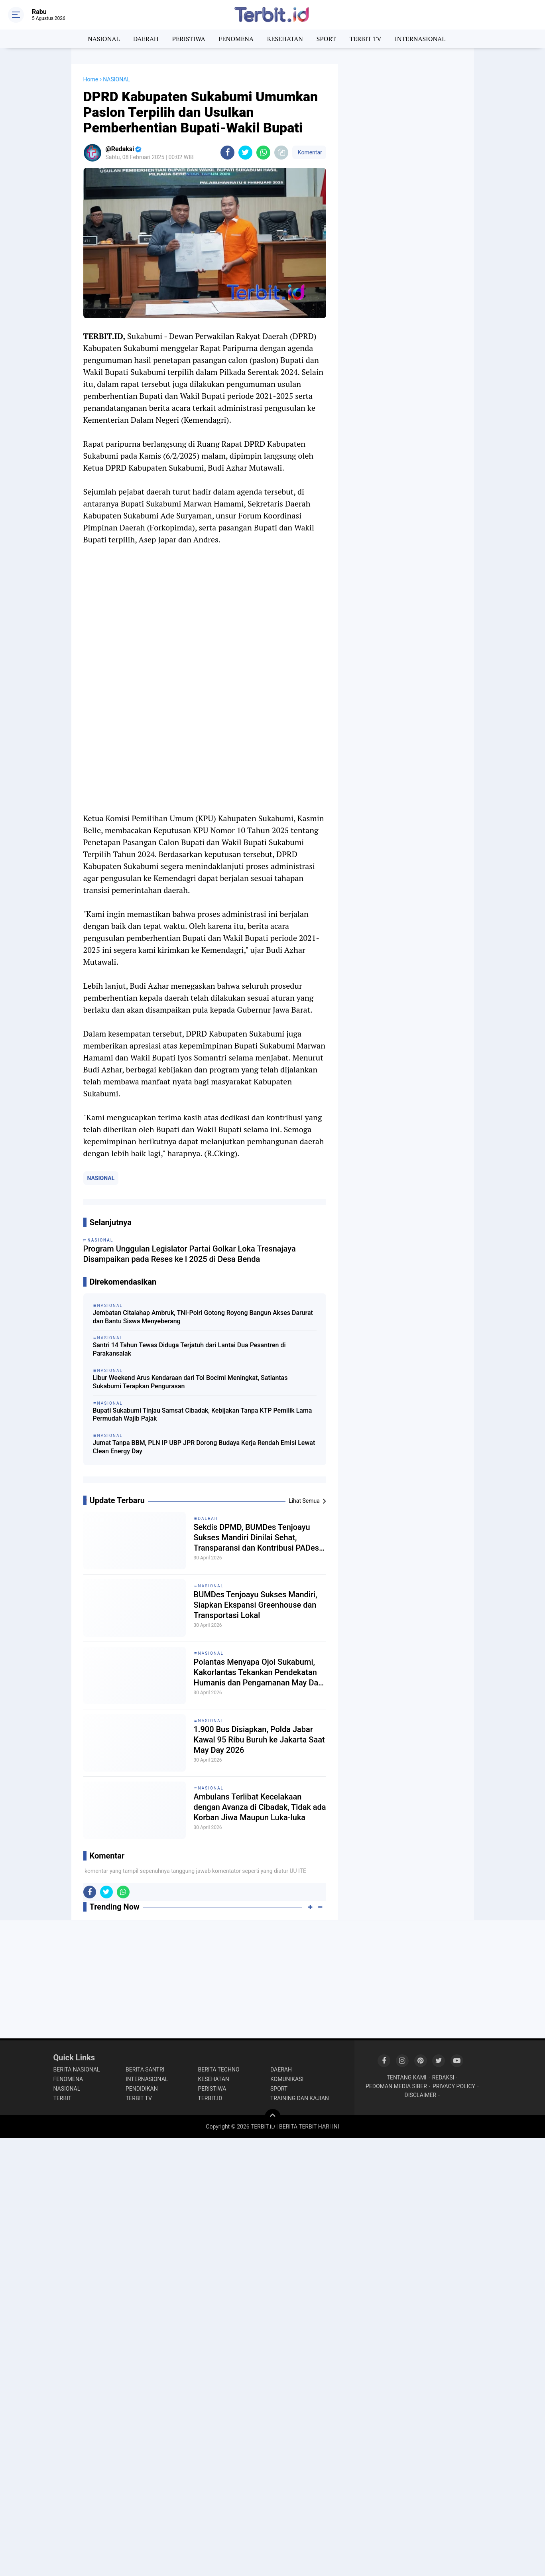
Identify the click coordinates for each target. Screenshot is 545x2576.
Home (90, 79)
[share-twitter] (245, 153)
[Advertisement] (406, 183)
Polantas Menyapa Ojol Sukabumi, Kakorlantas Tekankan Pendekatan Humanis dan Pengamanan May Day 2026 (258, 1672)
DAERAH (145, 38)
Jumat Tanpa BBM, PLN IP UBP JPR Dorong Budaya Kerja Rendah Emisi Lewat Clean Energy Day (204, 1447)
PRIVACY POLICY (454, 2086)
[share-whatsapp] (263, 153)
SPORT (326, 38)
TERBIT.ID (210, 2098)
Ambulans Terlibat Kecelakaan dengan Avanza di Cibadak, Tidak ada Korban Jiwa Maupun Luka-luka (260, 1807)
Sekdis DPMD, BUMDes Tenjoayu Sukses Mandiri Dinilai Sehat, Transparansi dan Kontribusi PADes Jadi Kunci (256, 1537)
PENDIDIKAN (142, 2088)
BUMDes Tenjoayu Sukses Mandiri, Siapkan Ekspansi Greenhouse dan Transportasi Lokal (255, 1605)
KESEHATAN (285, 38)
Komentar (309, 152)
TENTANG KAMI (407, 2077)
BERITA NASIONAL (76, 2069)
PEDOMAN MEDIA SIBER (396, 2086)
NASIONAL (104, 38)
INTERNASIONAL (420, 38)
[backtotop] (273, 2117)
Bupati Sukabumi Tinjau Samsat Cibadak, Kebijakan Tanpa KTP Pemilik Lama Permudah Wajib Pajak (202, 1415)
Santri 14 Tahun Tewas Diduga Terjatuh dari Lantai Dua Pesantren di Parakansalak (189, 1349)
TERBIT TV (366, 38)
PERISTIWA (188, 38)
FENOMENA (236, 38)
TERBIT (62, 2098)
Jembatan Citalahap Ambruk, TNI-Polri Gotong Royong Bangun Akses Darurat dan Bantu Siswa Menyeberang (203, 1317)
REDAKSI (443, 2077)
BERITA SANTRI (145, 2069)
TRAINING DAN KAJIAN (299, 2098)
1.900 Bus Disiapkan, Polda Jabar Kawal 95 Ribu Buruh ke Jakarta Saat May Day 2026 (259, 1740)
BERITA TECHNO (219, 2069)
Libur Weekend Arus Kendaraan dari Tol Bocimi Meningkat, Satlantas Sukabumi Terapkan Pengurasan (190, 1382)
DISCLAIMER (421, 2095)
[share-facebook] (227, 153)
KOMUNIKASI (286, 2079)
